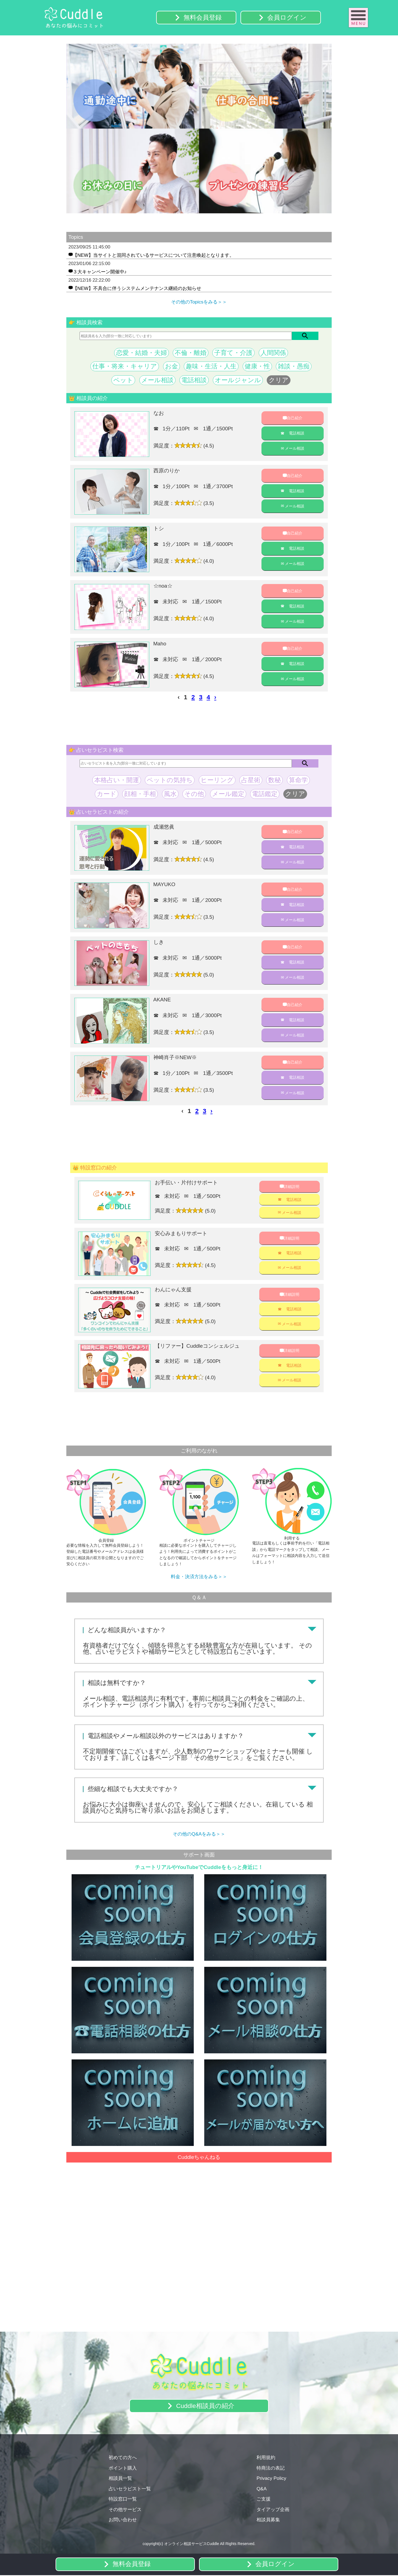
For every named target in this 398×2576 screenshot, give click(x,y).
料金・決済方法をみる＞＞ (199, 1577)
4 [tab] (207, 217)
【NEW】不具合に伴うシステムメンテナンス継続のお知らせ (137, 288)
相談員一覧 (120, 2479)
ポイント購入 (123, 2469)
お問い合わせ (123, 2520)
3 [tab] (199, 217)
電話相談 (296, 433)
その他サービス (125, 2510)
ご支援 (263, 2499)
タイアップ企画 (272, 2510)
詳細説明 (291, 1187)
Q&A (261, 2489)
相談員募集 (268, 2520)
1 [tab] (182, 217)
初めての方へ (123, 2458)
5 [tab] (215, 217)
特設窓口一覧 (123, 2499)
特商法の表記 (270, 2469)
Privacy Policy (271, 2479)
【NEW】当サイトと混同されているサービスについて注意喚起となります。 (153, 255)
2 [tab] (190, 217)
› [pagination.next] (215, 697)
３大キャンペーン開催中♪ (100, 272)
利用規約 (265, 2458)
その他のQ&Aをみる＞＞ (199, 1835)
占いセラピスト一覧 (130, 2489)
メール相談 (294, 448)
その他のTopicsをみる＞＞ (199, 302)
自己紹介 (294, 418)
